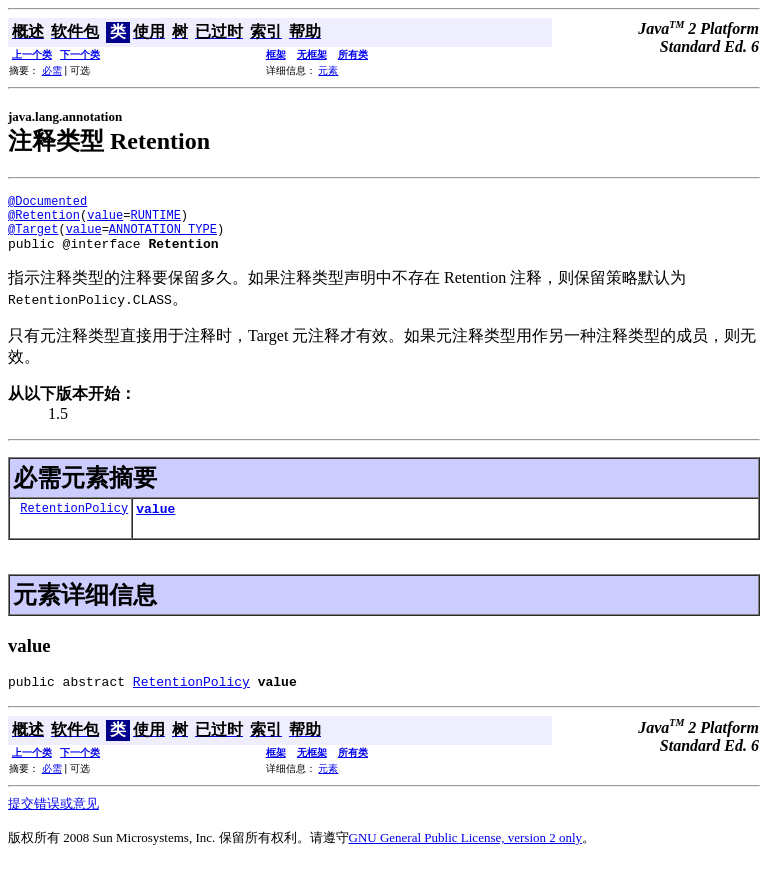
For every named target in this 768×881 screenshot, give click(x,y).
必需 (52, 70)
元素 (328, 70)
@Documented (47, 203)
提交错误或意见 (53, 821)
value (105, 220)
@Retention (44, 220)
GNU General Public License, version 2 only (466, 855)
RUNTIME (155, 220)
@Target (33, 237)
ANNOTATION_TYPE (163, 237)
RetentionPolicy (74, 522)
